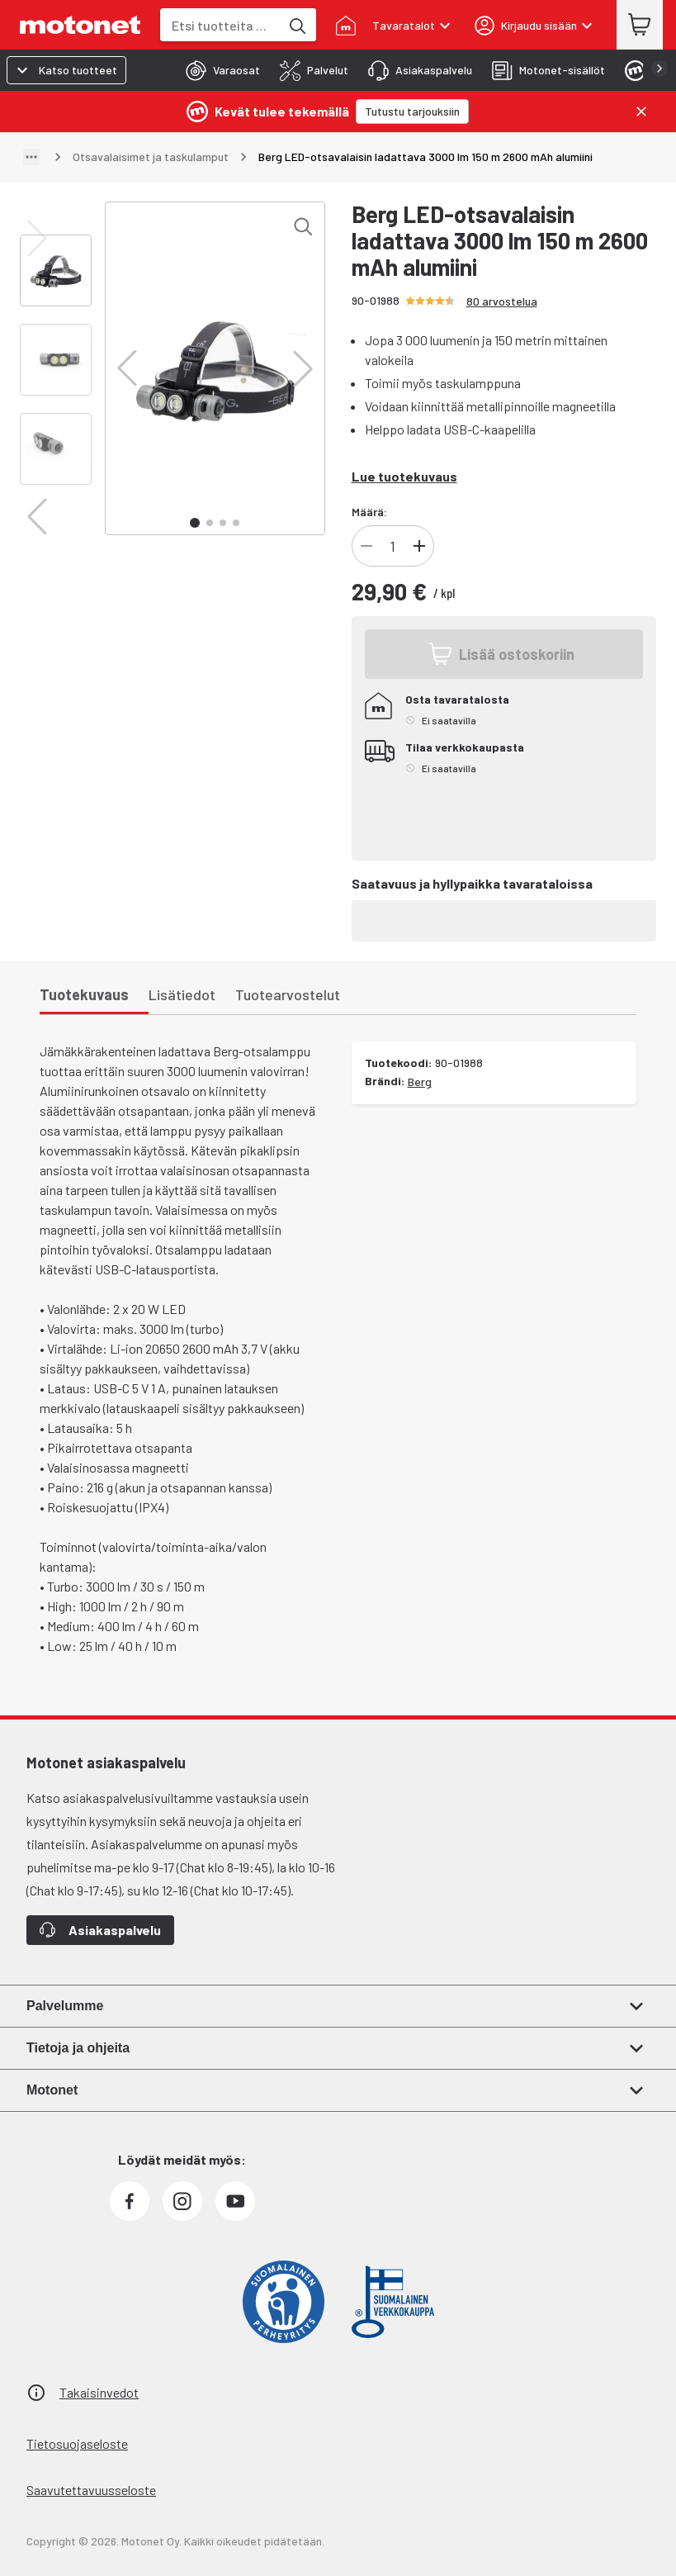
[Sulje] (641, 111)
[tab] (218, 70)
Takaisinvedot (99, 2392)
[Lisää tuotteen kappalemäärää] (419, 546)
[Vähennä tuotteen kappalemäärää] (366, 546)
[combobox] (220, 25)
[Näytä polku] (31, 157)
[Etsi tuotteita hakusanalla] (296, 24)
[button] (127, 368)
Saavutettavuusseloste (91, 2490)
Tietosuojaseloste (77, 2443)
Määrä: (369, 512)
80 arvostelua (501, 301)
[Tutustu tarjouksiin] (412, 111)
